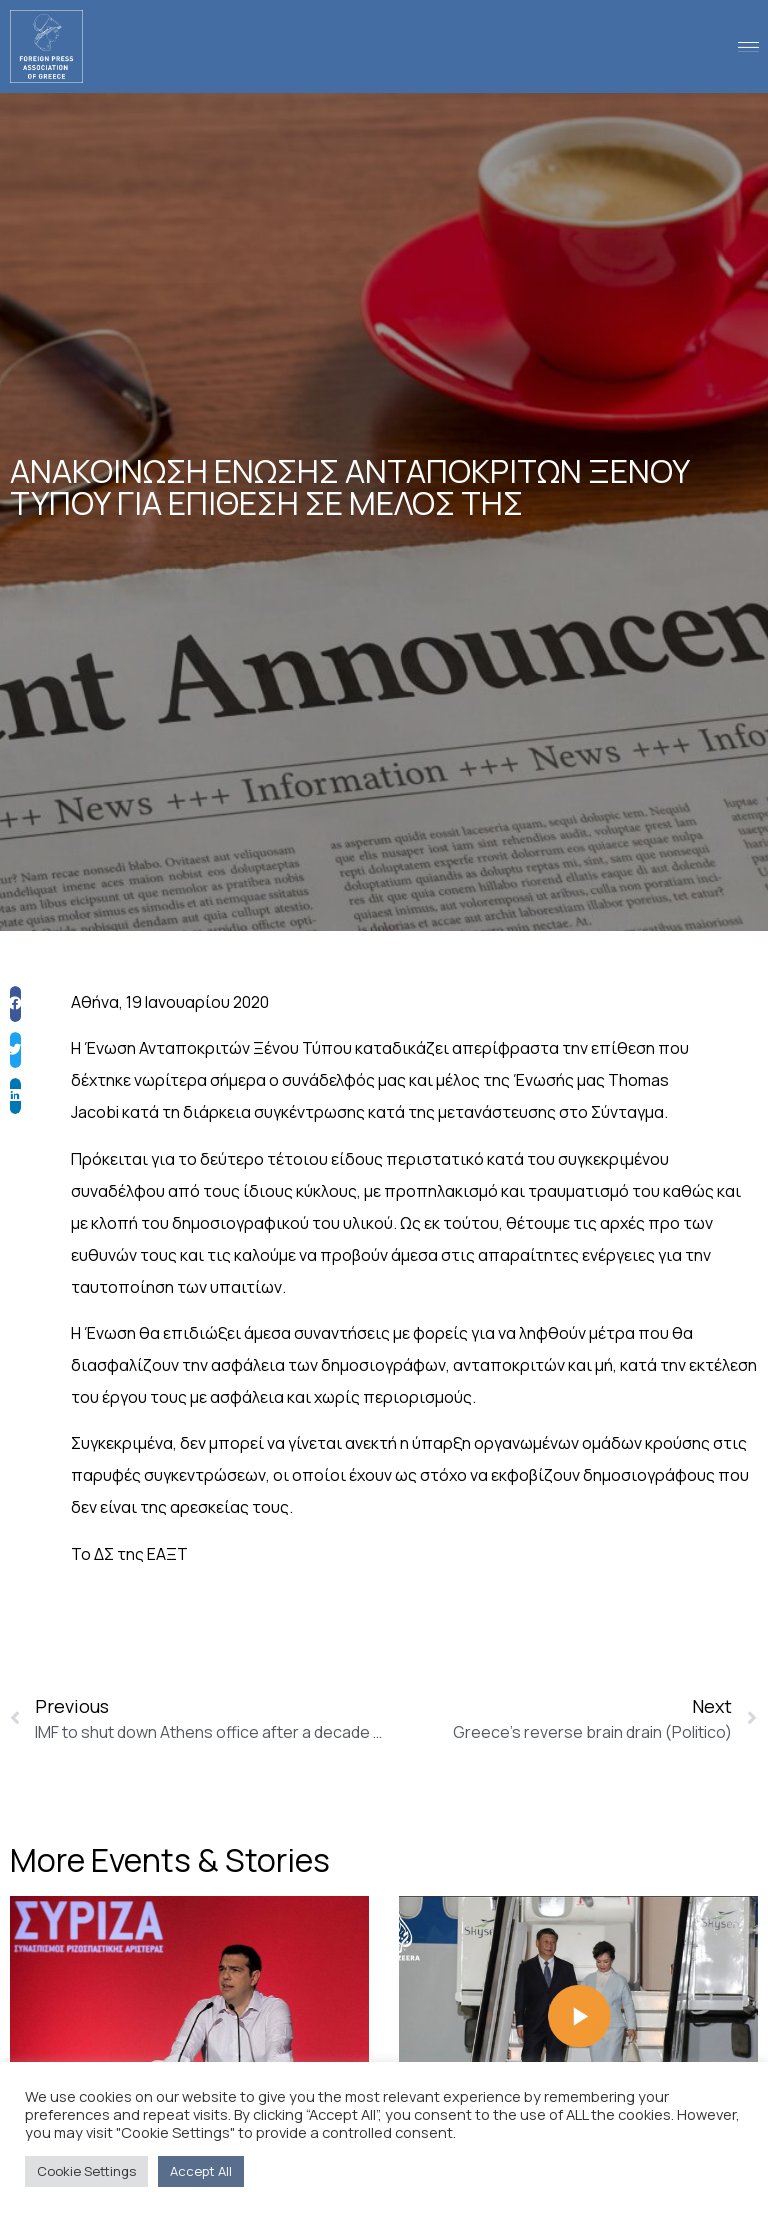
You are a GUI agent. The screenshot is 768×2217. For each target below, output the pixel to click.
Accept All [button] (201, 2171)
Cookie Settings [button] (86, 2171)
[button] (15, 1053)
